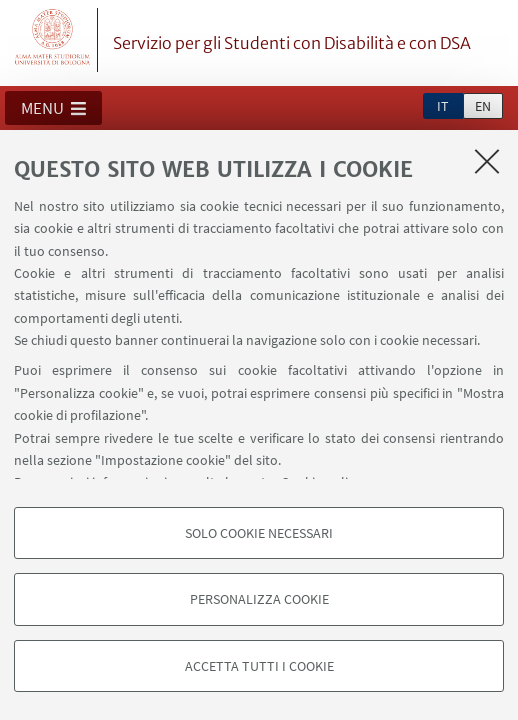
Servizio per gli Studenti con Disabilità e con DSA (292, 43)
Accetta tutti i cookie (259, 666)
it (443, 106)
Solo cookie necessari (259, 533)
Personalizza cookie (259, 599)
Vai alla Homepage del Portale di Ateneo (53, 40)
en (483, 106)
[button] (53, 108)
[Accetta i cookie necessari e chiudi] (487, 161)
